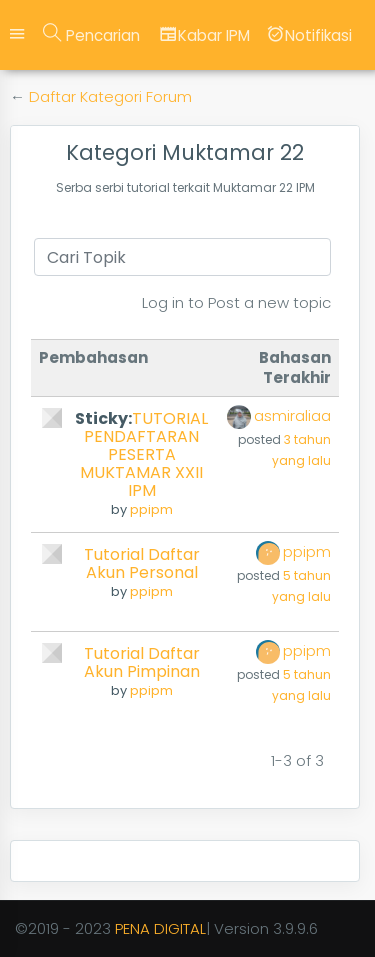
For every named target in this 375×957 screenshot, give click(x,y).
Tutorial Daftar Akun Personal (142, 563)
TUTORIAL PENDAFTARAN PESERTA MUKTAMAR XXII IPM (144, 454)
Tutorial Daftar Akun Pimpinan (142, 662)
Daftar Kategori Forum (110, 96)
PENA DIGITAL (160, 928)
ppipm (151, 509)
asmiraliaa (292, 415)
